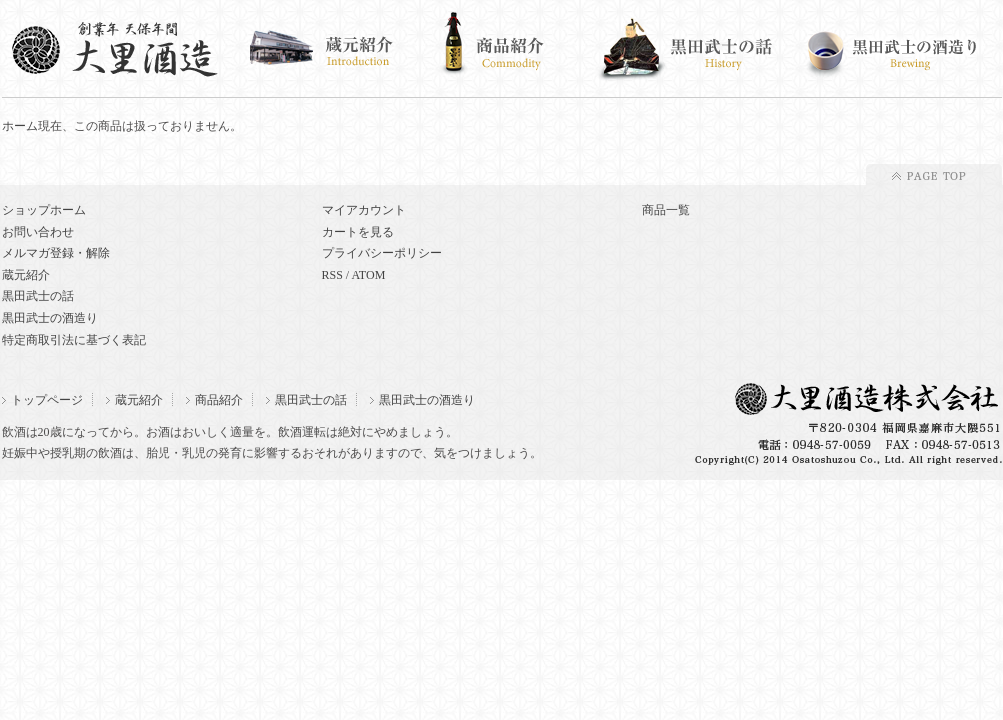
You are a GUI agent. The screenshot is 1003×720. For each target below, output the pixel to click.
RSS (332, 275)
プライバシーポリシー (382, 253)
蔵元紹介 (26, 275)
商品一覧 (666, 210)
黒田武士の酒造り (50, 318)
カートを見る (358, 232)
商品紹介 (214, 400)
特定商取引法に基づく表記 (74, 340)
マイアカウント (364, 210)
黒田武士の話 (38, 296)
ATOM (369, 275)
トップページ (42, 400)
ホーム (20, 126)
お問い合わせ (38, 232)
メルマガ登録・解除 (56, 253)
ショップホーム (44, 210)
